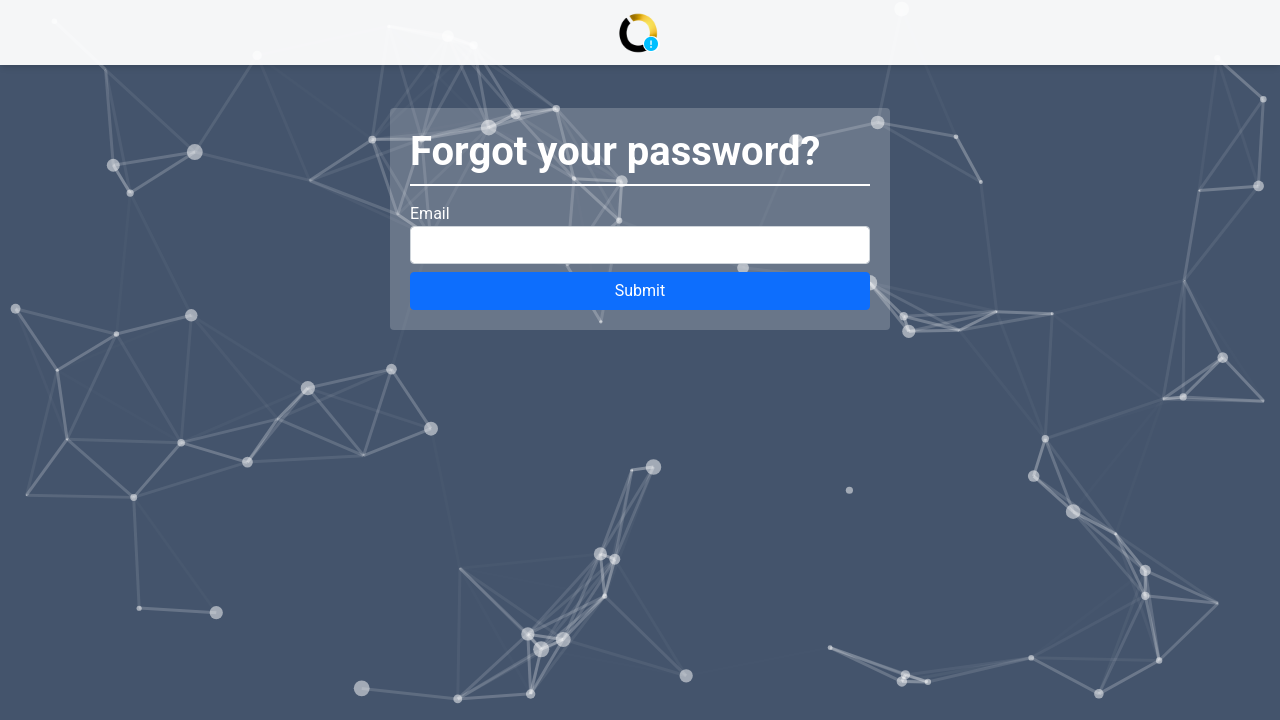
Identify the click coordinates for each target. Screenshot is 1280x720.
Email (430, 213)
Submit (640, 290)
